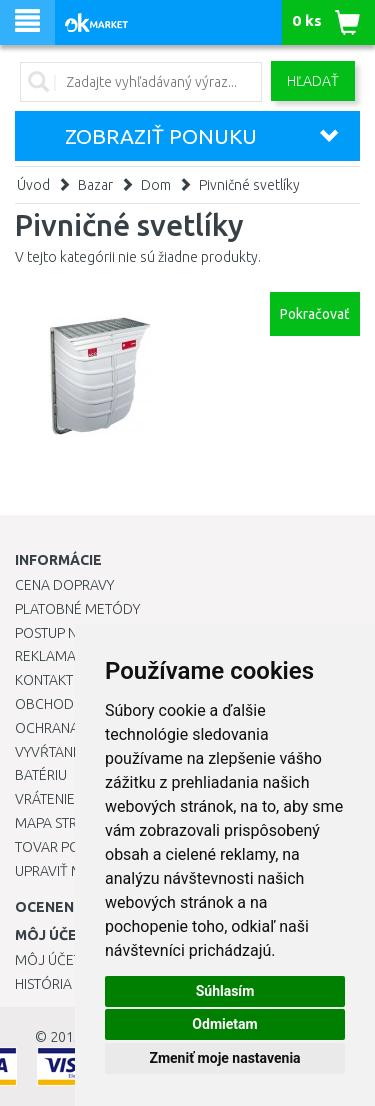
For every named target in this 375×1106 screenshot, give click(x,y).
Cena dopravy (64, 585)
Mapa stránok (64, 823)
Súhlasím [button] (225, 991)
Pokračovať (315, 314)
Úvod (33, 185)
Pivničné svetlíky (249, 185)
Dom (156, 185)
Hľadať (313, 81)
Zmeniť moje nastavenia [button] (224, 1058)
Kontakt (44, 680)
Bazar (95, 185)
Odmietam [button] (224, 1024)
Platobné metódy (77, 609)
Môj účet (48, 960)
